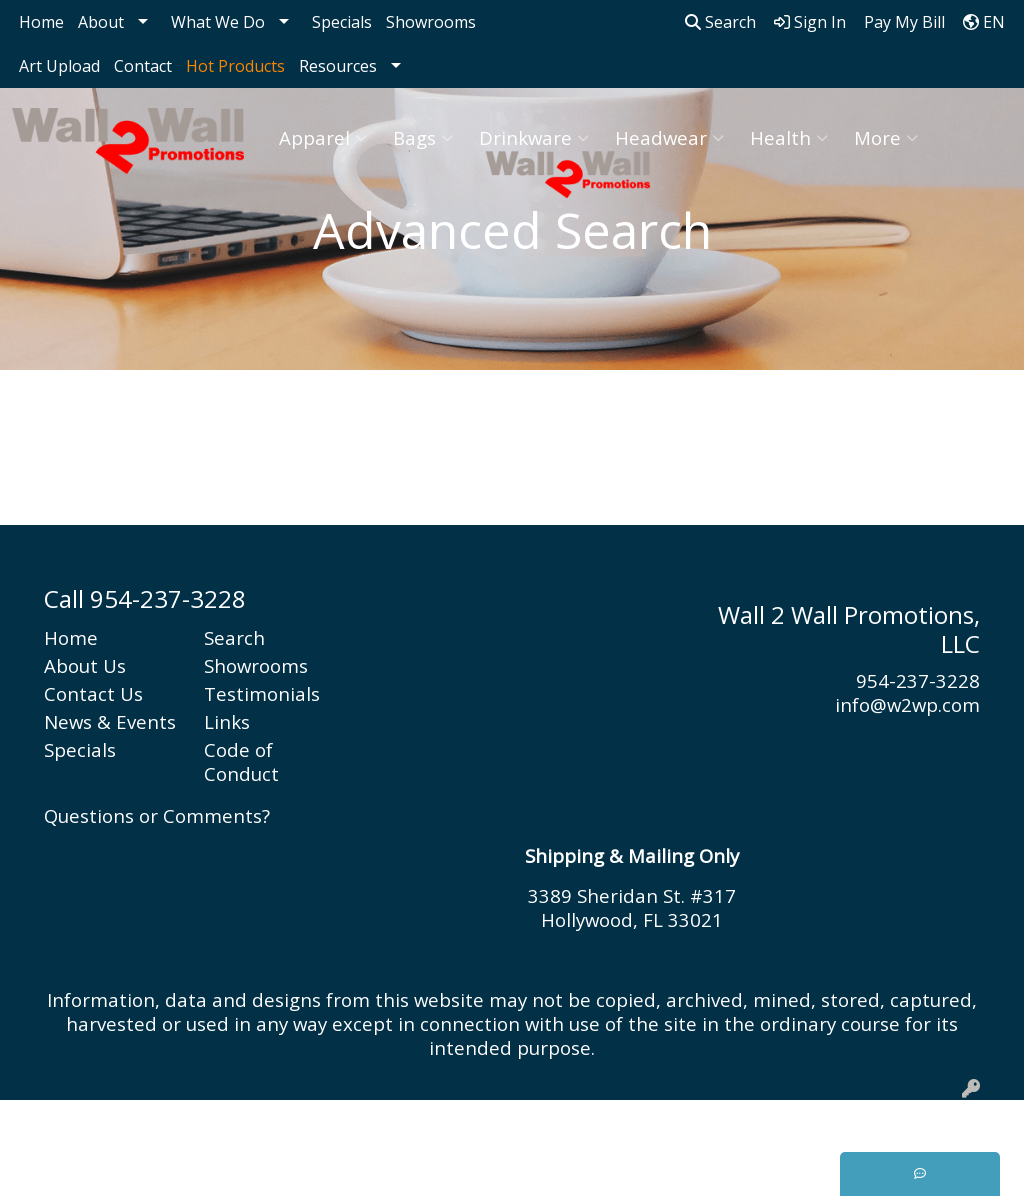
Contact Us (93, 693)
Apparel (323, 137)
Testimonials (262, 693)
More (886, 137)
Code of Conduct (241, 761)
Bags (423, 137)
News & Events (110, 721)
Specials (342, 22)
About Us (85, 665)
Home (41, 22)
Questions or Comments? (157, 815)
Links (227, 721)
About (101, 22)
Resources (338, 66)
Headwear (669, 137)
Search (720, 22)
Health (789, 137)
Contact (143, 66)
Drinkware (534, 137)
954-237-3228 (918, 680)
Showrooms (431, 22)
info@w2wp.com (907, 704)
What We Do (218, 22)
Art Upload (59, 66)
